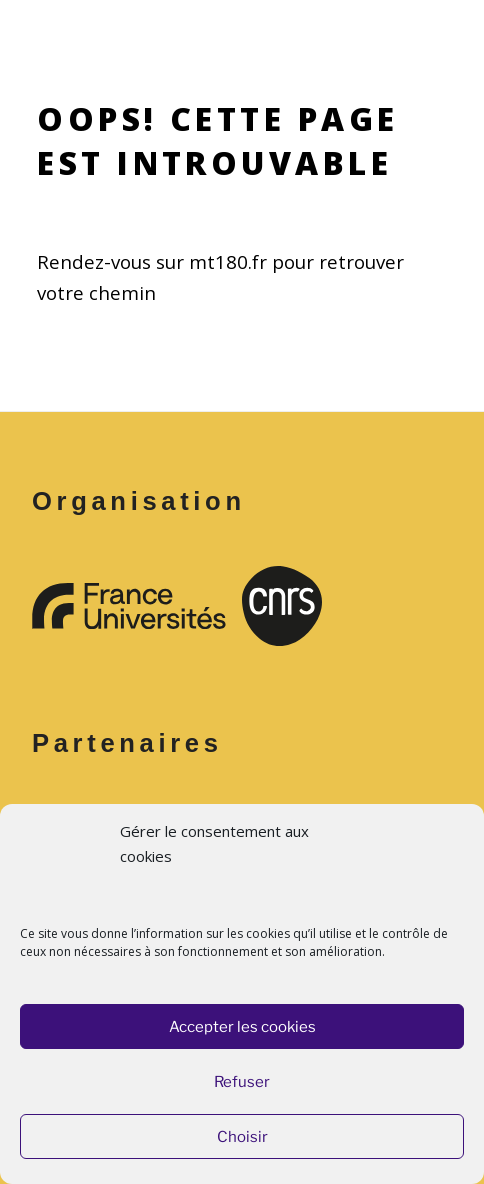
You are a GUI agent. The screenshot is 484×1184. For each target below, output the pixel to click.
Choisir (242, 1137)
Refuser (242, 1082)
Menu (242, 26)
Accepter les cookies (242, 1027)
